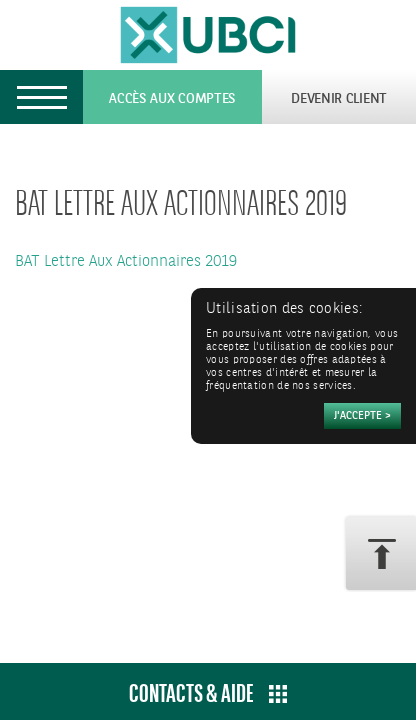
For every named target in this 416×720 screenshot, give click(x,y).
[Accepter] (362, 416)
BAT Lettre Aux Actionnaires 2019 (126, 261)
